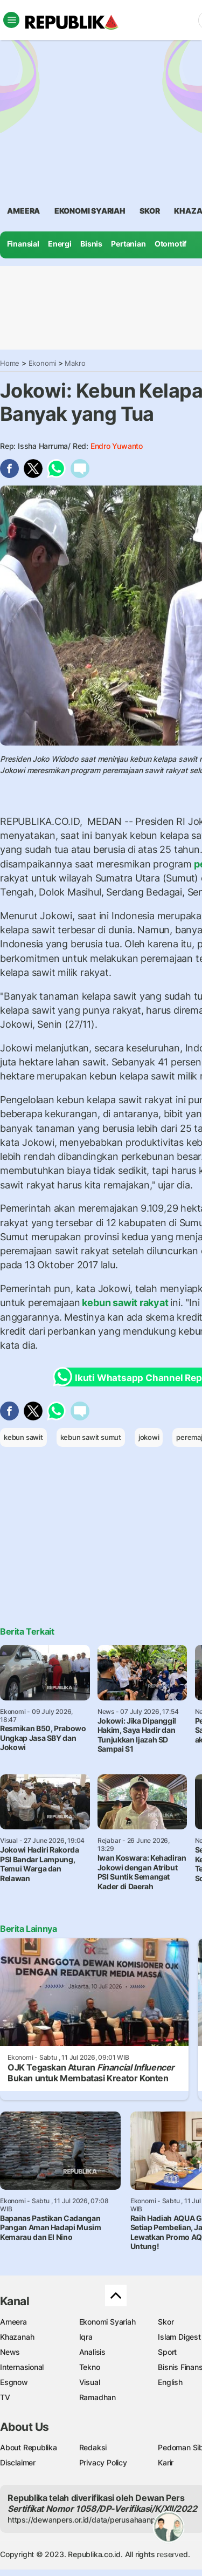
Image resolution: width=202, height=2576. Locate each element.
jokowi (148, 1437)
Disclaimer (18, 2462)
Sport (167, 2351)
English (170, 2382)
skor (149, 210)
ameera (23, 210)
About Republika (28, 2447)
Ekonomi (43, 363)
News (10, 2351)
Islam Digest (179, 2336)
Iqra (86, 2336)
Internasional (22, 2367)
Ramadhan (97, 2397)
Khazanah (17, 2336)
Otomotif (170, 243)
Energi (60, 243)
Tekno (89, 2367)
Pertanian (128, 243)
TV (5, 2397)
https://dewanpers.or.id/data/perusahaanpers (87, 2519)
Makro (75, 363)
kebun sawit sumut (90, 1437)
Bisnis (91, 243)
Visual (89, 2382)
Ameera (13, 2321)
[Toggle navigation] (11, 20)
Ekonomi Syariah (90, 210)
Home (9, 363)
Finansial (23, 243)
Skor (165, 2321)
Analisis (92, 2351)
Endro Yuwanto (116, 445)
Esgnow (14, 2382)
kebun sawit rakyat (125, 1302)
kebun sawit (23, 1437)
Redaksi (93, 2447)
